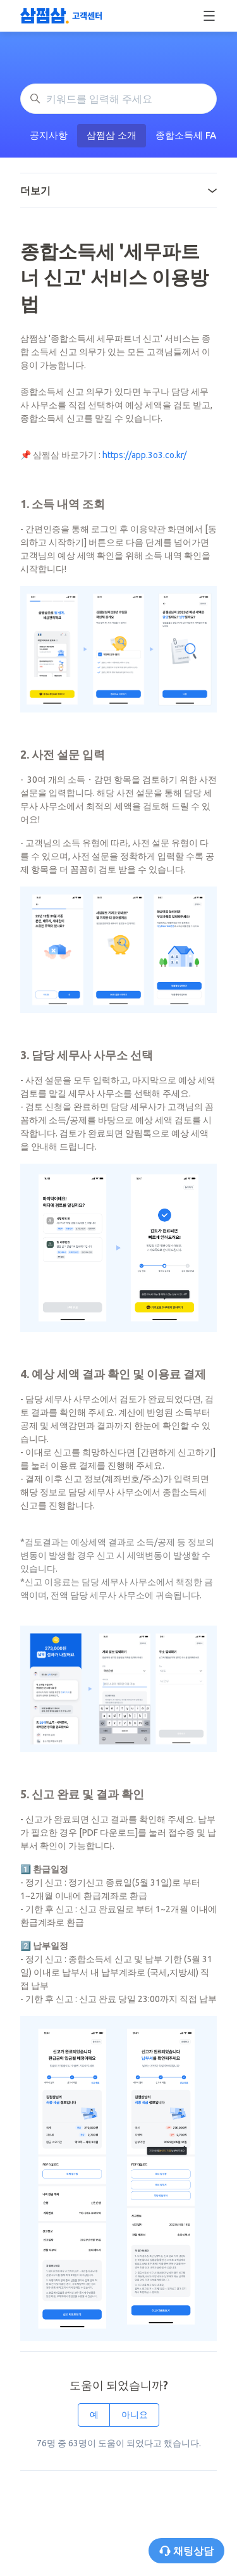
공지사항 (49, 135)
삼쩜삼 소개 (112, 135)
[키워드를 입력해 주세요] (118, 99)
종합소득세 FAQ (189, 135)
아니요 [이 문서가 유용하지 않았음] (134, 2415)
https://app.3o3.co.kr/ (144, 455)
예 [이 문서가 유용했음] (94, 2415)
